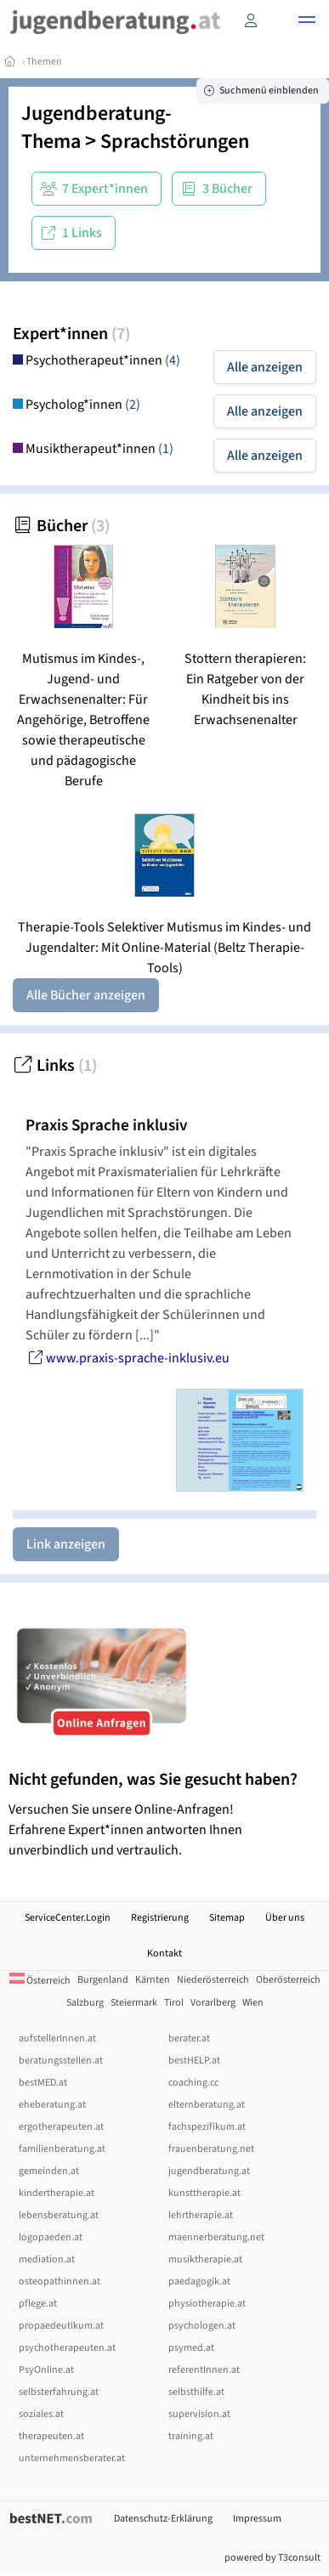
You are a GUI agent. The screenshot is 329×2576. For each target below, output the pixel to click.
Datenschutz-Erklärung (163, 2518)
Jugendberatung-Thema (96, 127)
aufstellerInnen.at (57, 2038)
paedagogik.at (199, 2281)
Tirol (174, 2003)
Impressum (257, 2518)
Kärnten (152, 1980)
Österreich (40, 1980)
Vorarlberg (212, 2003)
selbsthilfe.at (196, 2392)
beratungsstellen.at (61, 2060)
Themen (44, 61)
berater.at (189, 2038)
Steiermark (134, 2003)
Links (55, 1066)
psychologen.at (201, 2325)
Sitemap (227, 1918)
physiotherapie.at (207, 2303)
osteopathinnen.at (59, 2281)
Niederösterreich (213, 1980)
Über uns (284, 1918)
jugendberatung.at (209, 2171)
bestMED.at (43, 2082)
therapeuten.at (51, 2436)
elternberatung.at (206, 2105)
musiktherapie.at (205, 2259)
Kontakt (164, 1953)
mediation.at (47, 2259)
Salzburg (85, 2003)
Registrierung (160, 1918)
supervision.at (199, 2414)
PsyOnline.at (46, 2370)
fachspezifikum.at (207, 2127)
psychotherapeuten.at (67, 2348)
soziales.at (41, 2414)
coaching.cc (193, 2082)
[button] (307, 22)
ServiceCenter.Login (68, 1918)
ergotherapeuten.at (61, 2127)
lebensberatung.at (59, 2215)
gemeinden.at (49, 2171)
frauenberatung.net (211, 2149)
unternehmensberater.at (72, 2458)
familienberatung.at (62, 2149)
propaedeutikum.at (61, 2325)
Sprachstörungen (174, 141)
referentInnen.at (204, 2370)
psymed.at (191, 2348)
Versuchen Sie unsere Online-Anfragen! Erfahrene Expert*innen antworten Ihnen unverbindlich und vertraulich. (164, 1814)
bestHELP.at (194, 2060)
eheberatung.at (52, 2105)
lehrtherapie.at (200, 2215)
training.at (190, 2436)
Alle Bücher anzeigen (85, 995)
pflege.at (38, 2303)
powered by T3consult (272, 2558)
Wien (253, 2003)
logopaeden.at (50, 2237)
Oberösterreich (288, 1980)
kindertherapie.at (56, 2193)
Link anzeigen (65, 1544)
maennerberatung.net (216, 2237)
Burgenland (102, 1980)
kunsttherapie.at (204, 2193)
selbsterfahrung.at (59, 2392)
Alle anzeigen (265, 367)
